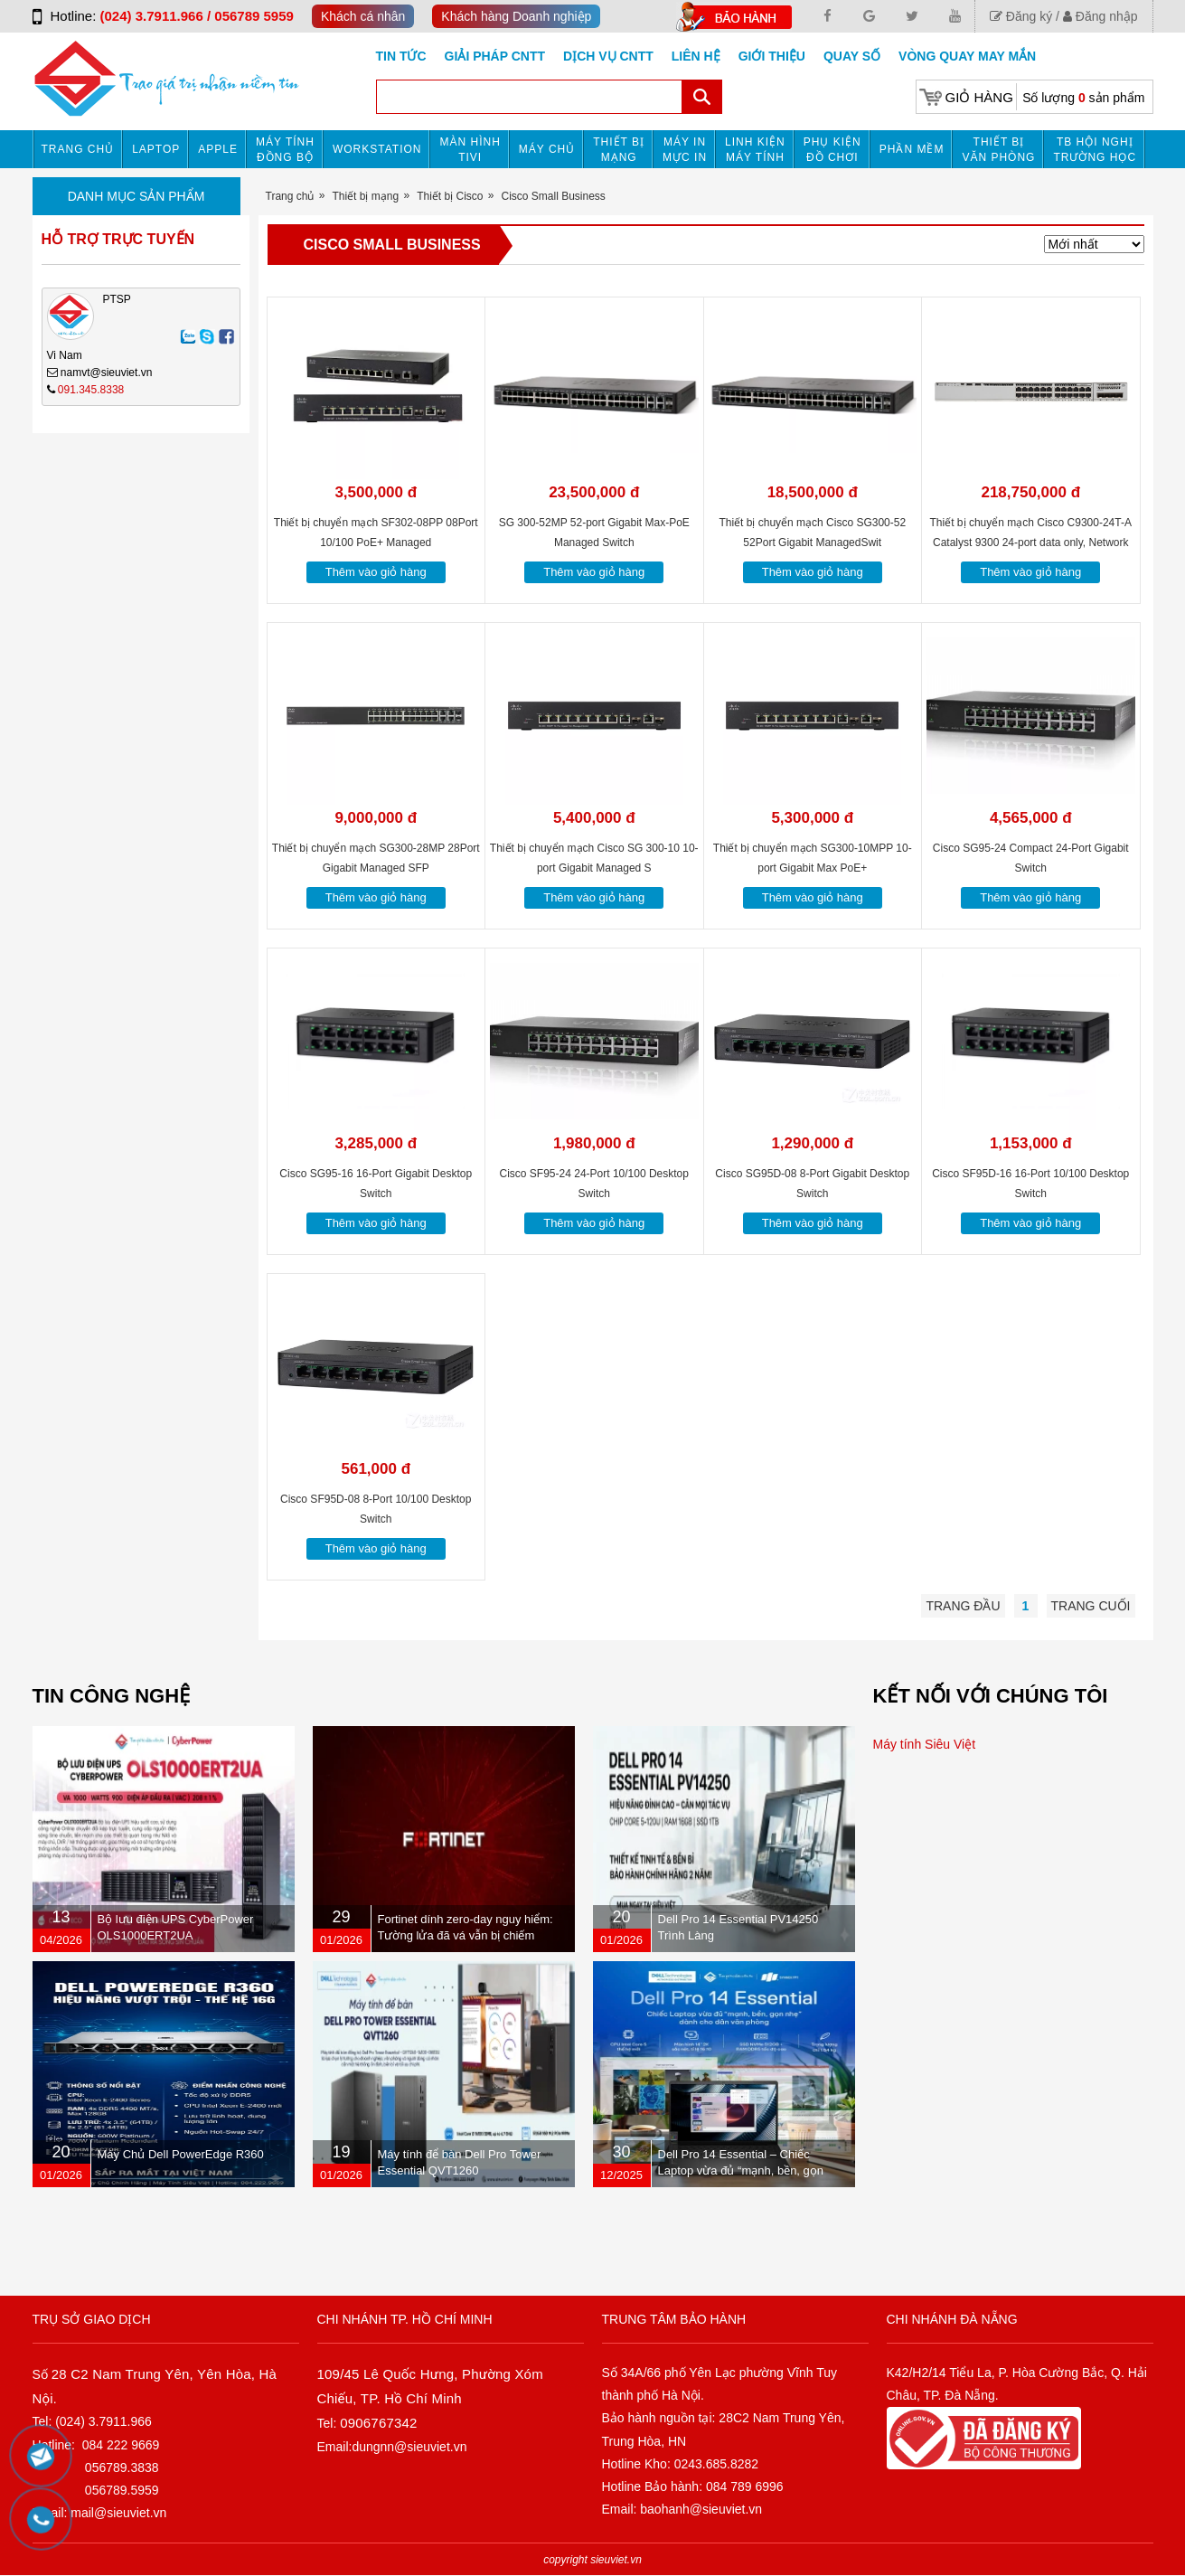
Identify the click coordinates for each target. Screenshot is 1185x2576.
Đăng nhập (1100, 16)
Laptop (156, 149)
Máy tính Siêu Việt (924, 1744)
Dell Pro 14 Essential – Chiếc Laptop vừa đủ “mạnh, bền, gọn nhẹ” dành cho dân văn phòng (741, 2170)
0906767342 (378, 2422)
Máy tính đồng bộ (285, 150)
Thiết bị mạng (618, 150)
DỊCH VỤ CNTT (608, 56)
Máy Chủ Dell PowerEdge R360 (181, 2154)
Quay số (851, 56)
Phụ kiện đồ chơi (832, 150)
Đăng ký (1021, 16)
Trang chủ (78, 149)
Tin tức (401, 56)
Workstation (377, 149)
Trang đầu (963, 1606)
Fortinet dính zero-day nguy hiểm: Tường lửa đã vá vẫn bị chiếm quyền (465, 1935)
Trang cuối (1091, 1606)
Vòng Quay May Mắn (967, 56)
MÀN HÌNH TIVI (469, 150)
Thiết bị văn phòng (998, 150)
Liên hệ (696, 56)
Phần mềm (912, 149)
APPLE (218, 149)
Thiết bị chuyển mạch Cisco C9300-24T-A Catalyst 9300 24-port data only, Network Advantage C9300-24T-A (1031, 542)
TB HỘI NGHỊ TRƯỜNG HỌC (1094, 150)
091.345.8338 (91, 389)
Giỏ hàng (979, 97)
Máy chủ (547, 149)
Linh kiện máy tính (755, 150)
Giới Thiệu (771, 56)
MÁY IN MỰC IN (685, 150)
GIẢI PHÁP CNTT (495, 56)
